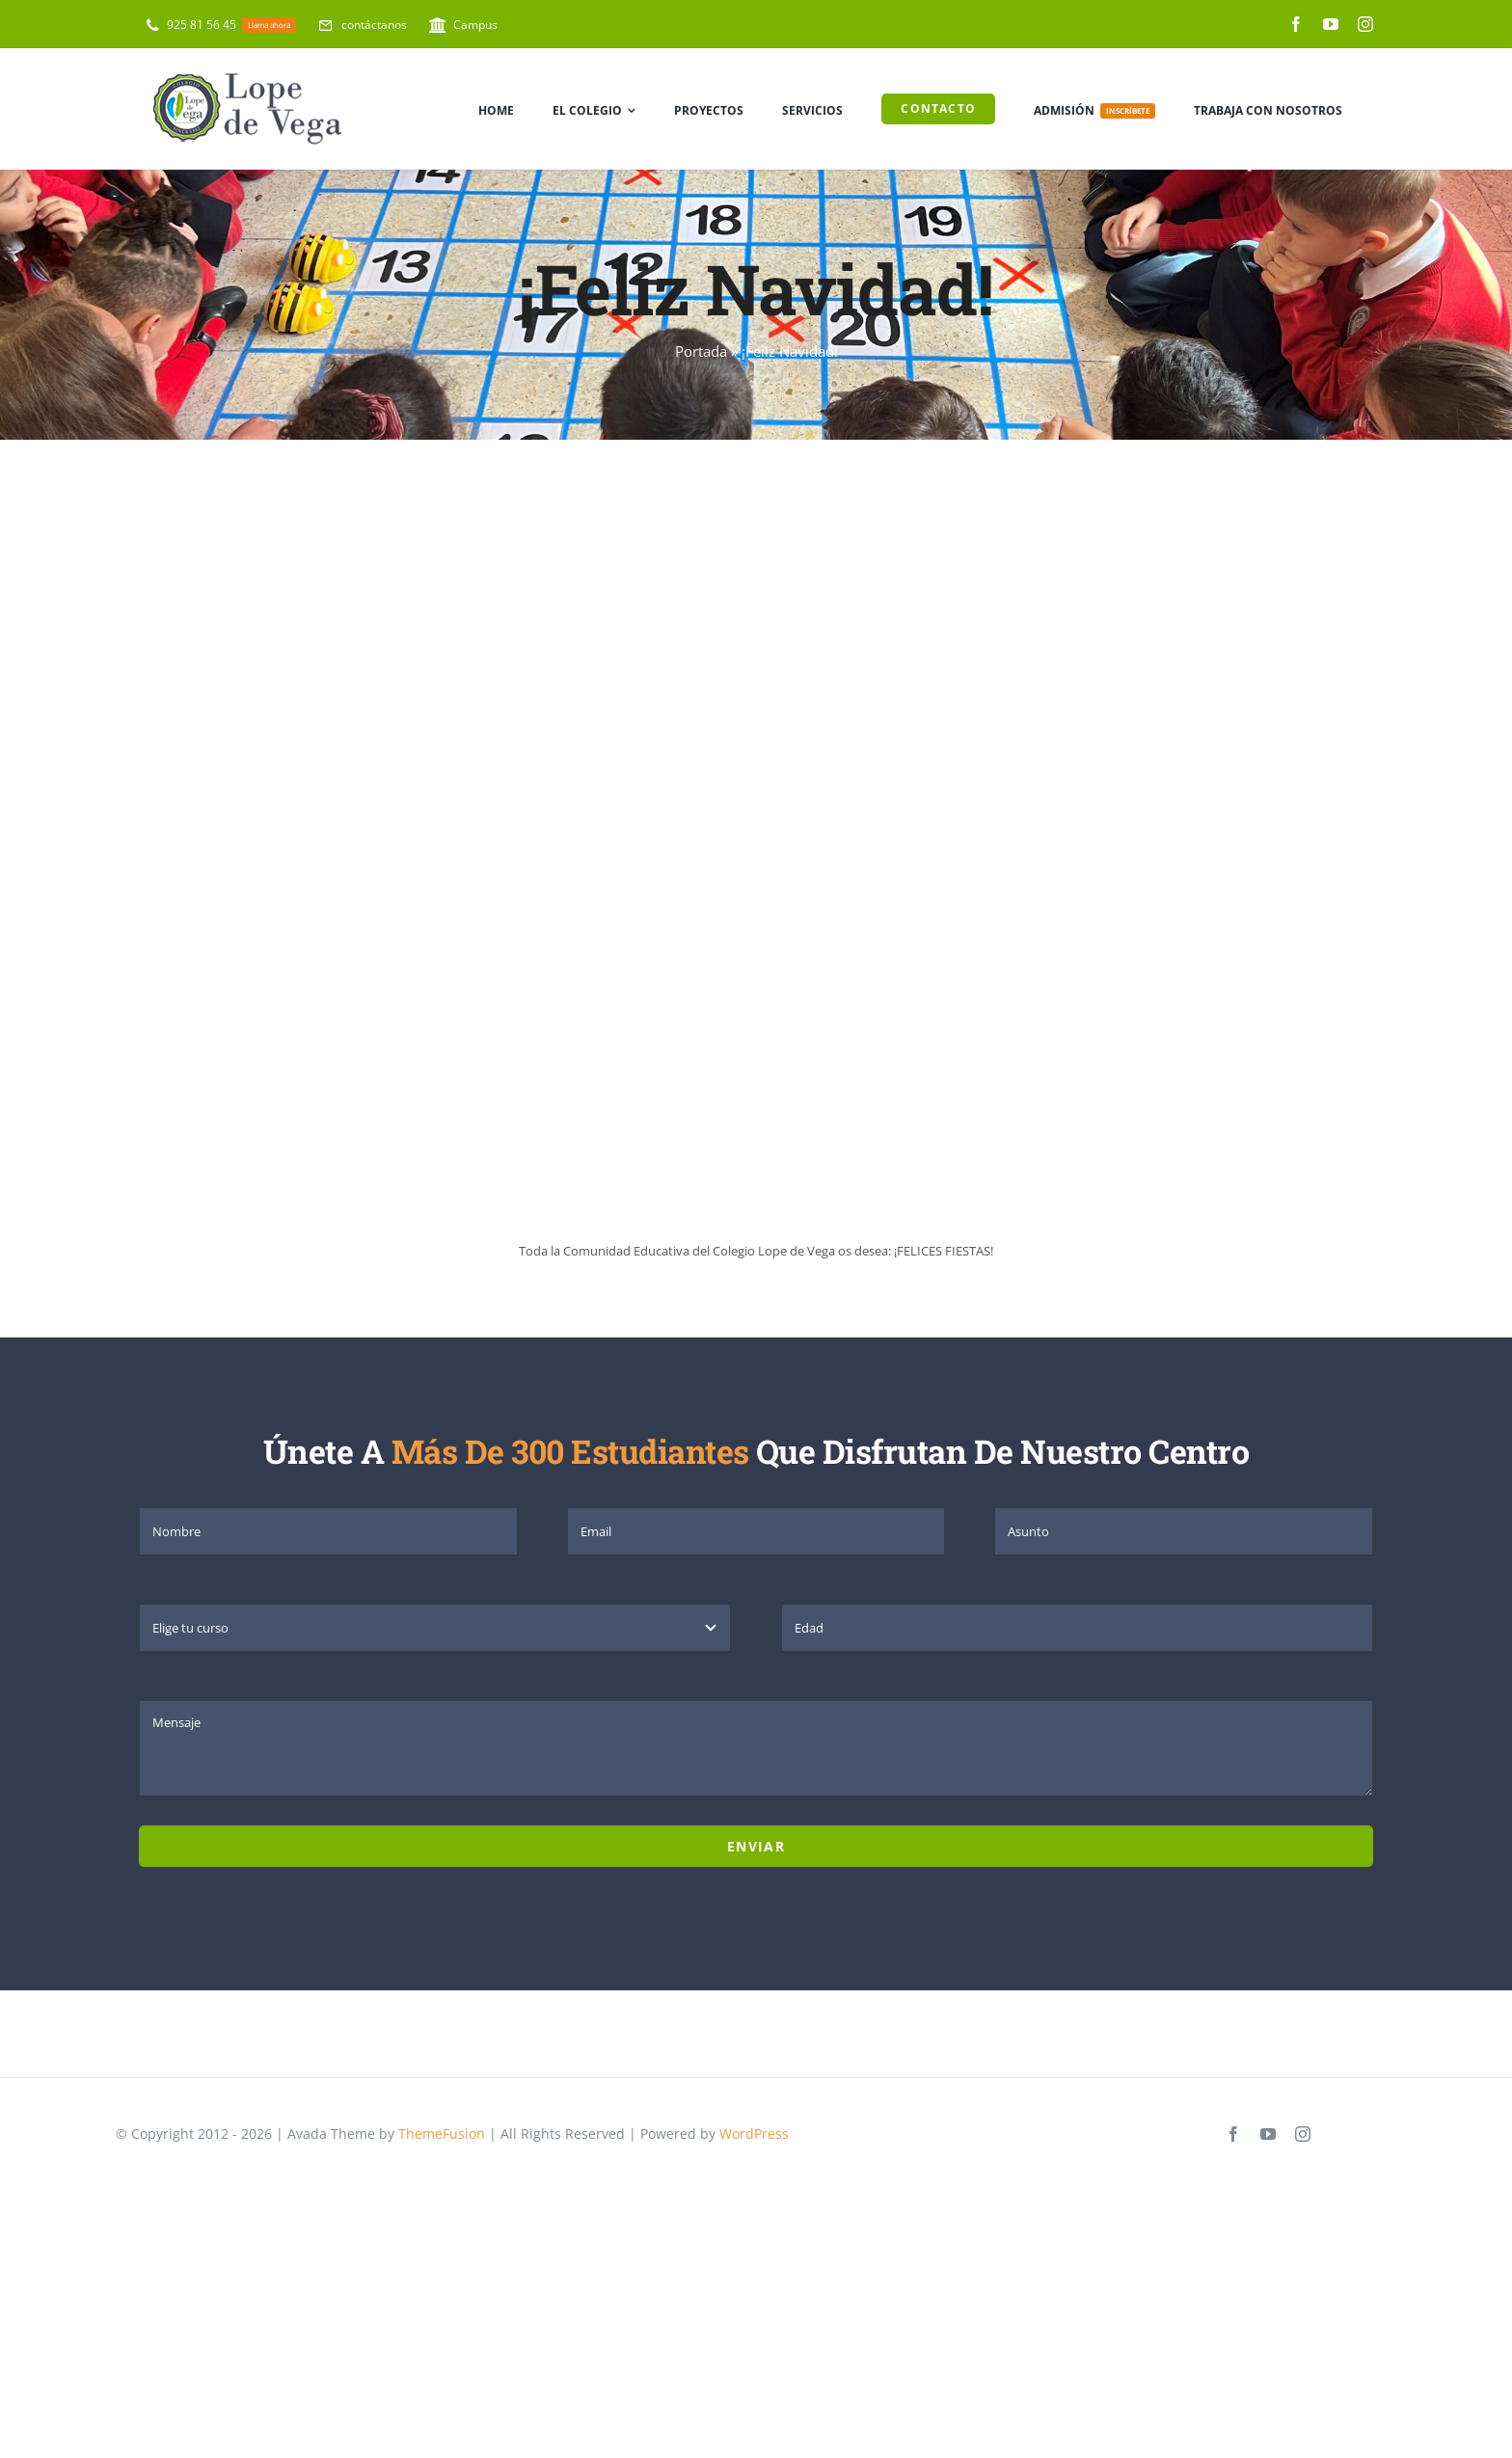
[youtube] (1330, 24)
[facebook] (1296, 24)
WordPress (754, 2133)
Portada (701, 351)
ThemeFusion (441, 2133)
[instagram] (1365, 24)
